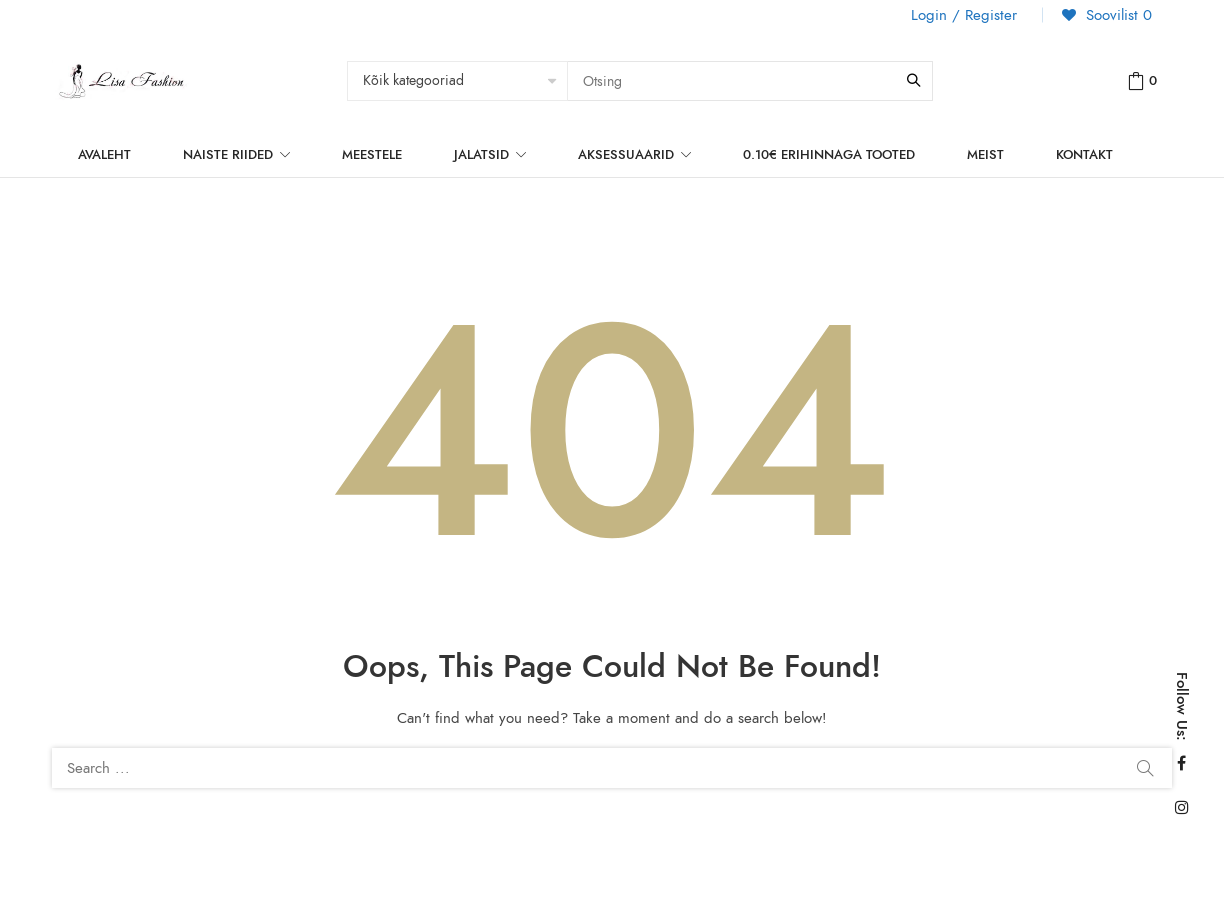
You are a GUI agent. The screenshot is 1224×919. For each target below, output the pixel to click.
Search (1145, 768)
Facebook (1181, 763)
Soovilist (1116, 15)
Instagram (1182, 807)
